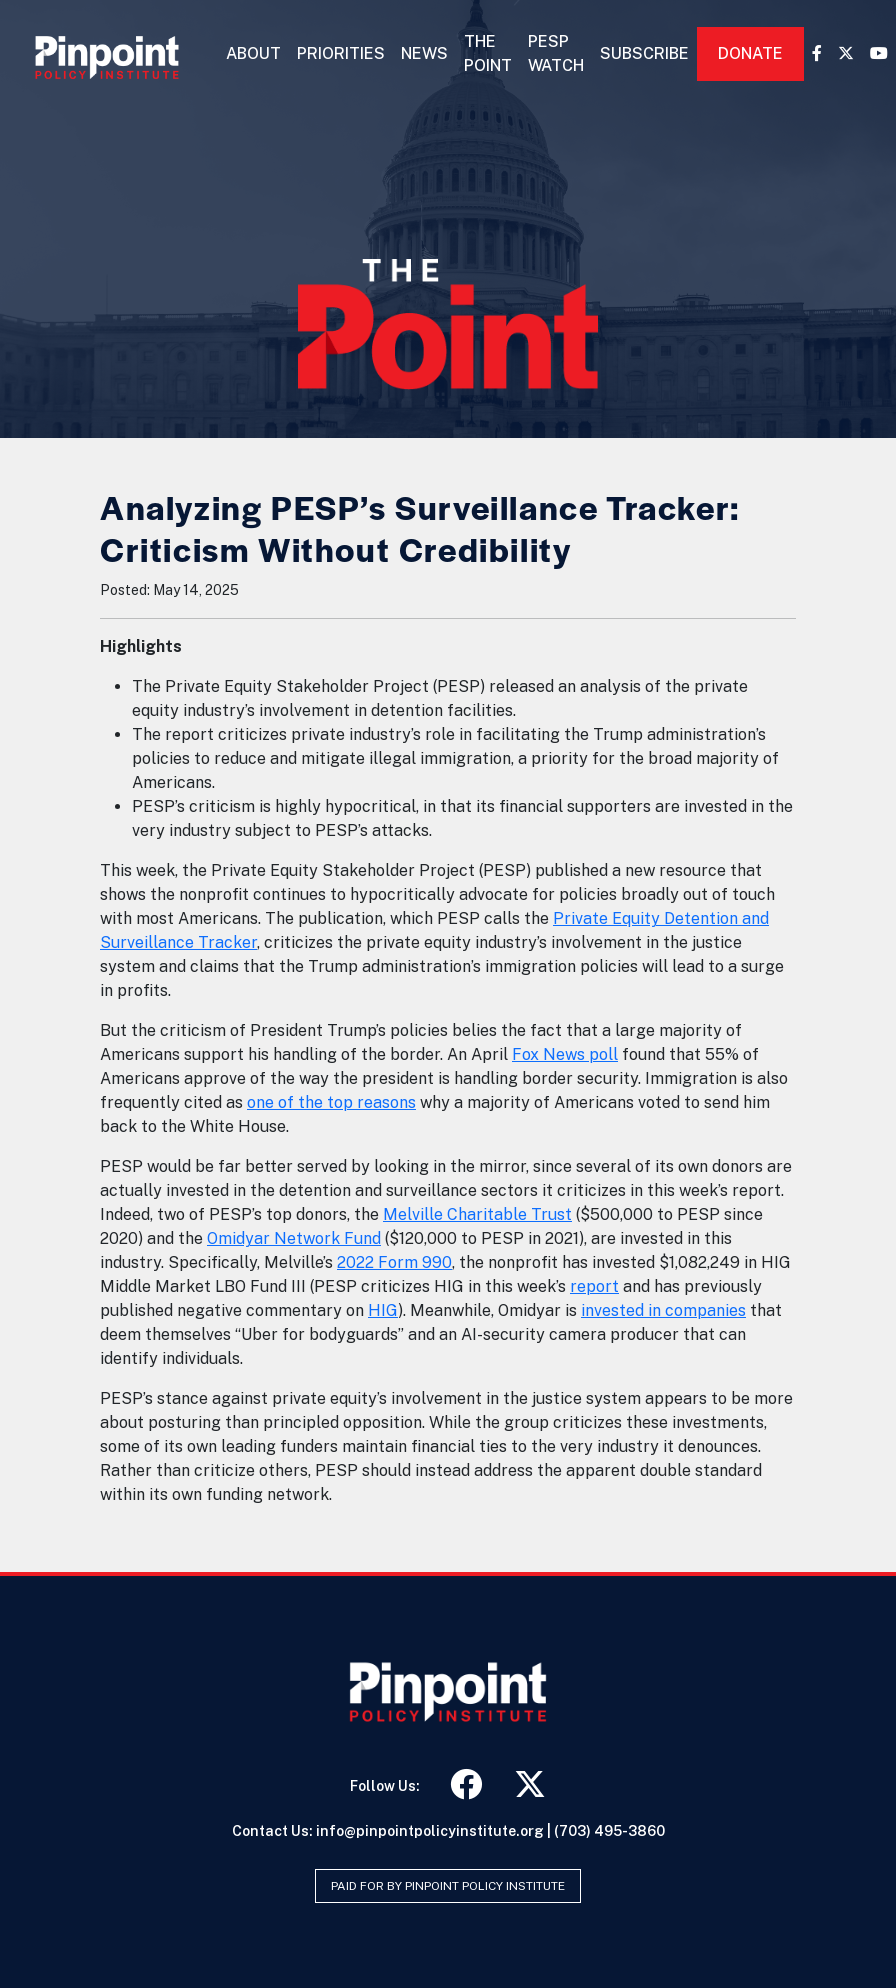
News (424, 53)
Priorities (341, 53)
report (594, 1286)
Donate (750, 53)
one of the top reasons (331, 1102)
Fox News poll (565, 1054)
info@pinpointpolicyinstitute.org (430, 1831)
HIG (383, 1310)
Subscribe (644, 53)
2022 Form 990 (394, 1262)
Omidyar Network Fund (294, 1238)
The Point (488, 53)
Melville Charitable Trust (477, 1214)
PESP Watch (556, 53)
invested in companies (663, 1310)
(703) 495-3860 (609, 1831)
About (253, 53)
